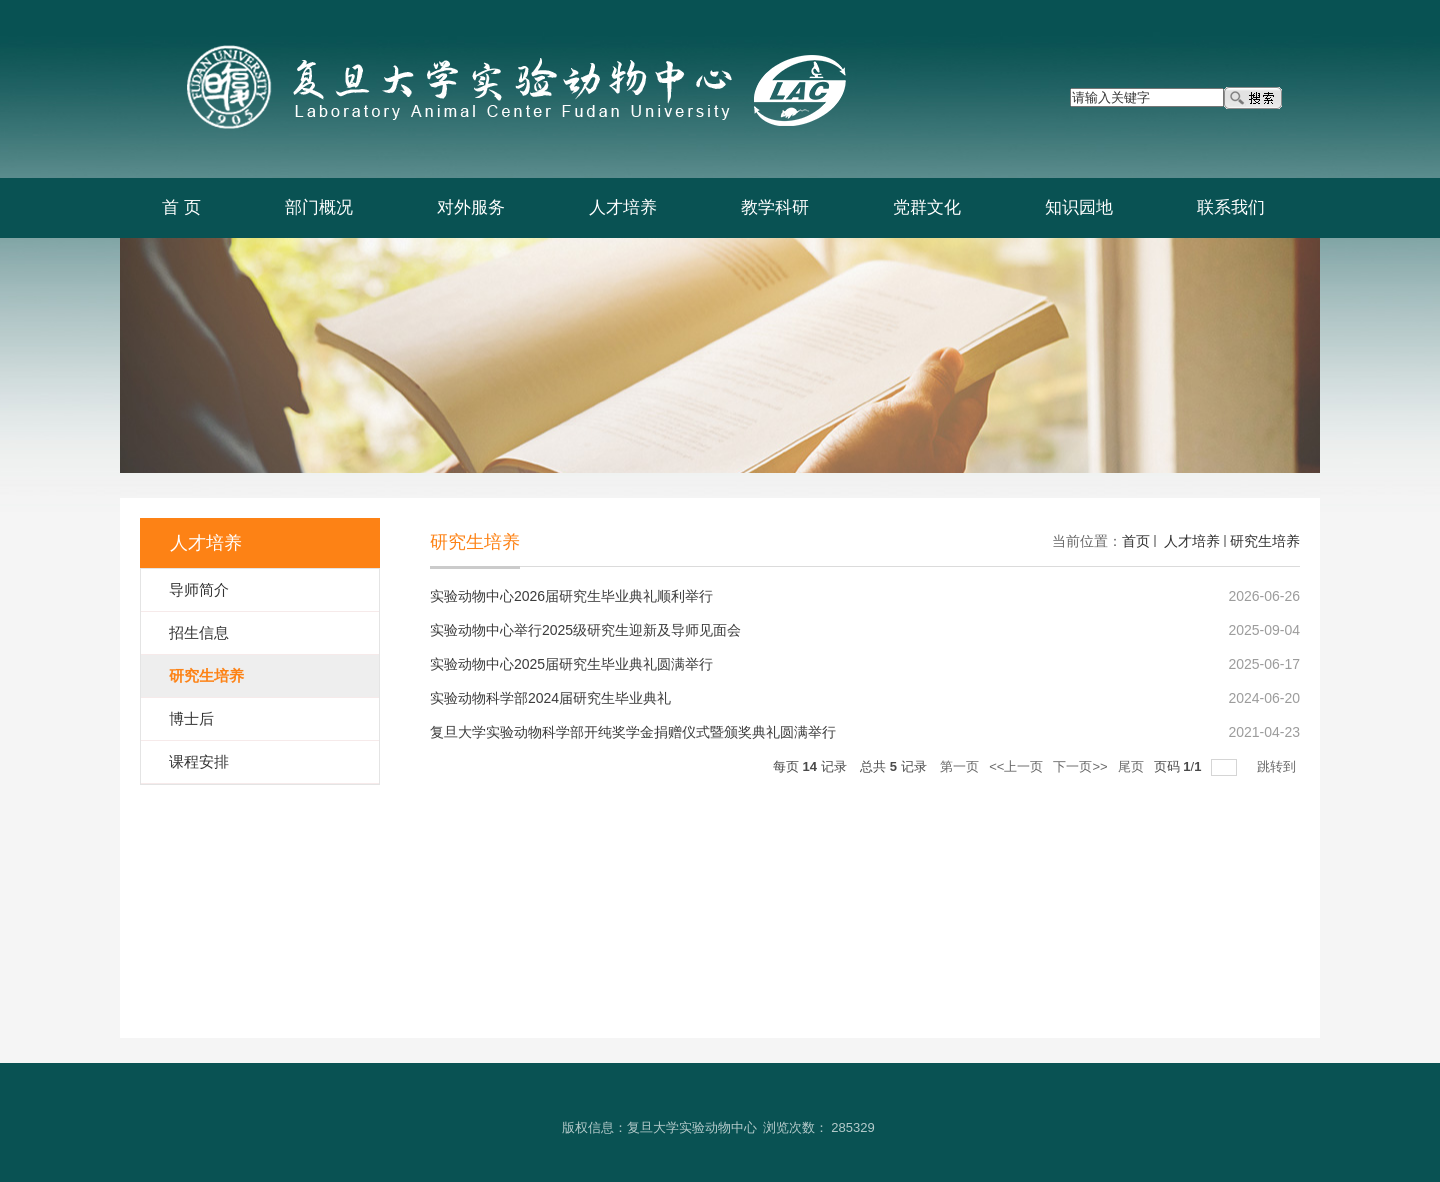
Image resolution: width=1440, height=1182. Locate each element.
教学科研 (775, 207)
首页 (1136, 541)
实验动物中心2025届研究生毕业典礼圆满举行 (571, 664)
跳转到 (1278, 766)
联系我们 (1231, 207)
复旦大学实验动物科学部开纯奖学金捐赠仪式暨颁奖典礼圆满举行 (633, 732)
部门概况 (319, 207)
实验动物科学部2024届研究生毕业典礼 (550, 698)
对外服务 (471, 207)
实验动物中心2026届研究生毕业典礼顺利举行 (571, 596)
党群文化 (927, 207)
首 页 (181, 207)
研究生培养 (1265, 541)
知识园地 (1079, 207)
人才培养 (623, 207)
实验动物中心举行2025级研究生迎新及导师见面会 (585, 630)
